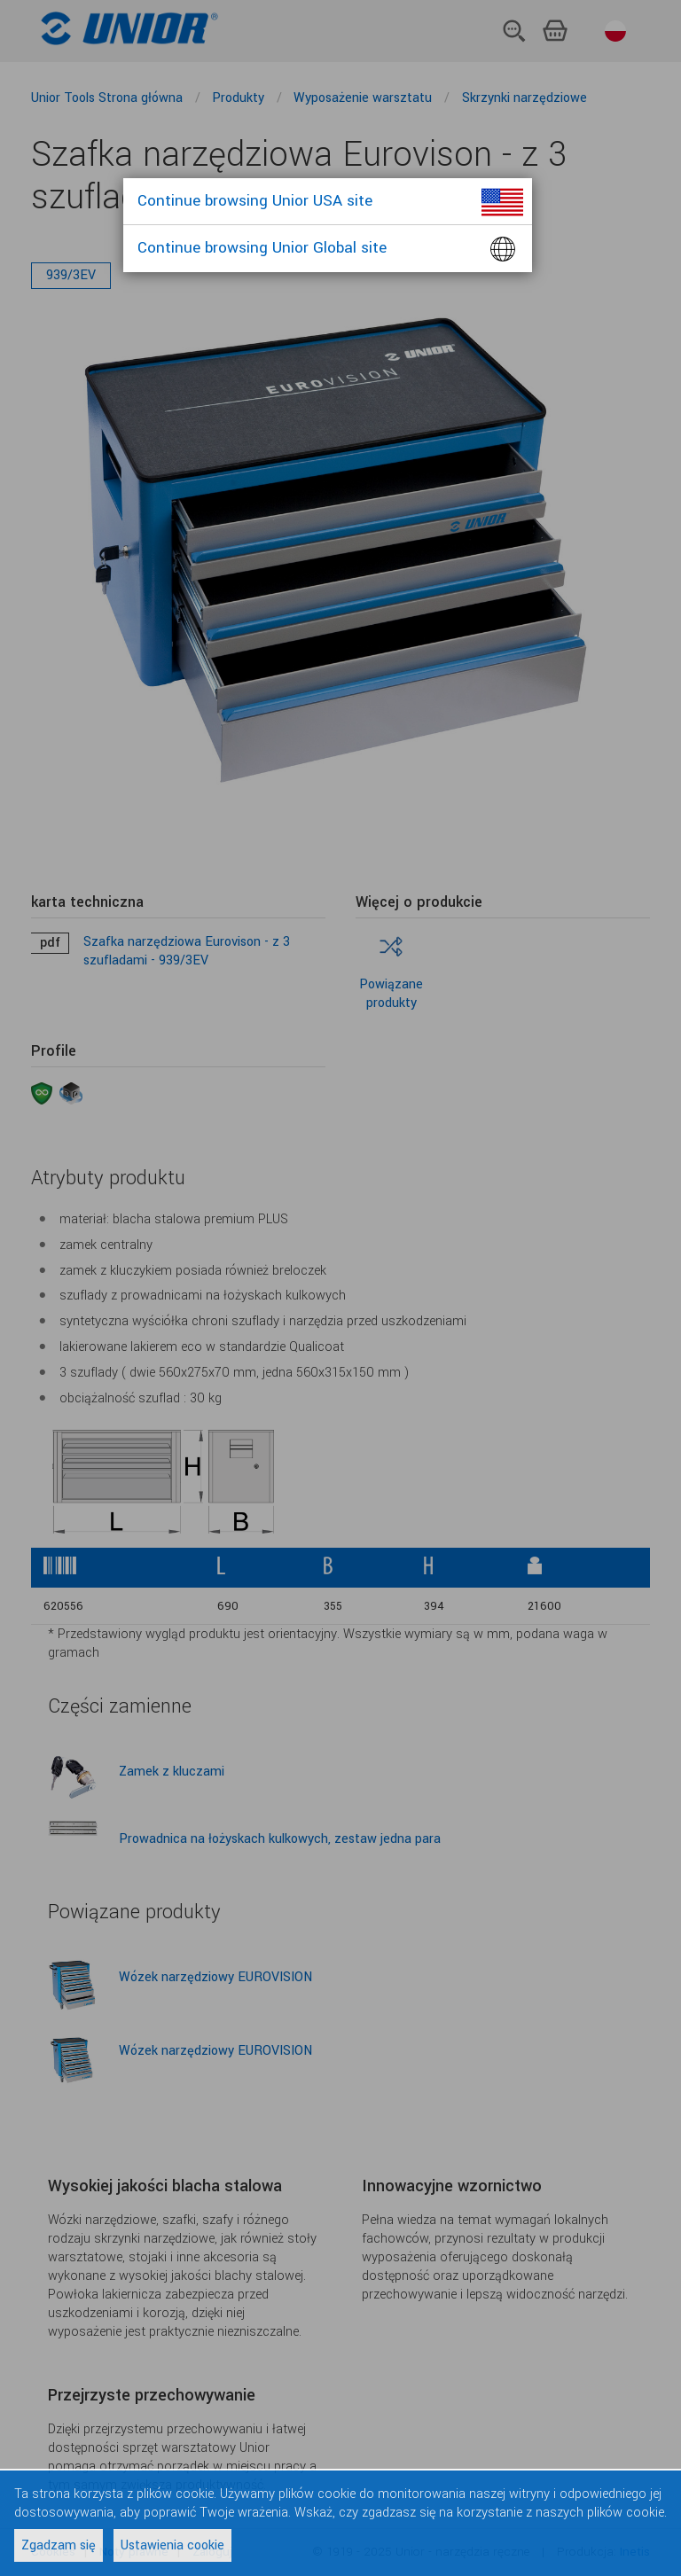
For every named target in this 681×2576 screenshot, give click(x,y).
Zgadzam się (58, 2545)
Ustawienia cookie (172, 2545)
